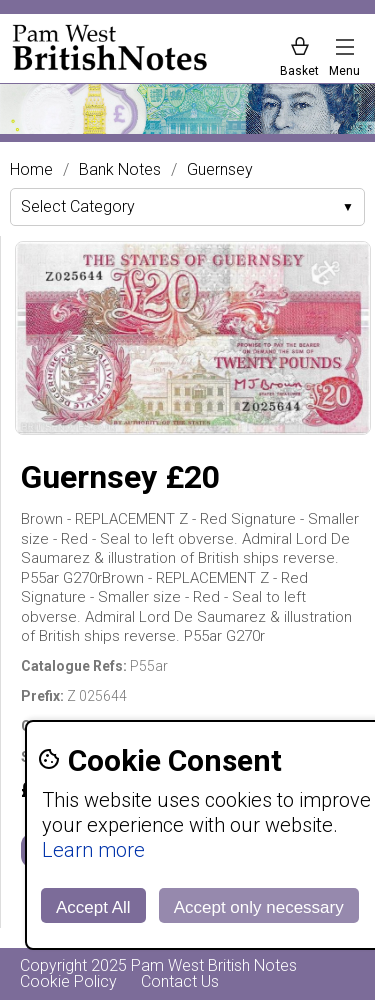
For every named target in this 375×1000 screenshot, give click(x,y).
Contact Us (180, 981)
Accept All (93, 907)
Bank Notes (120, 170)
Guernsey (220, 170)
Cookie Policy (68, 981)
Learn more (93, 850)
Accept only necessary (259, 907)
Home (31, 170)
